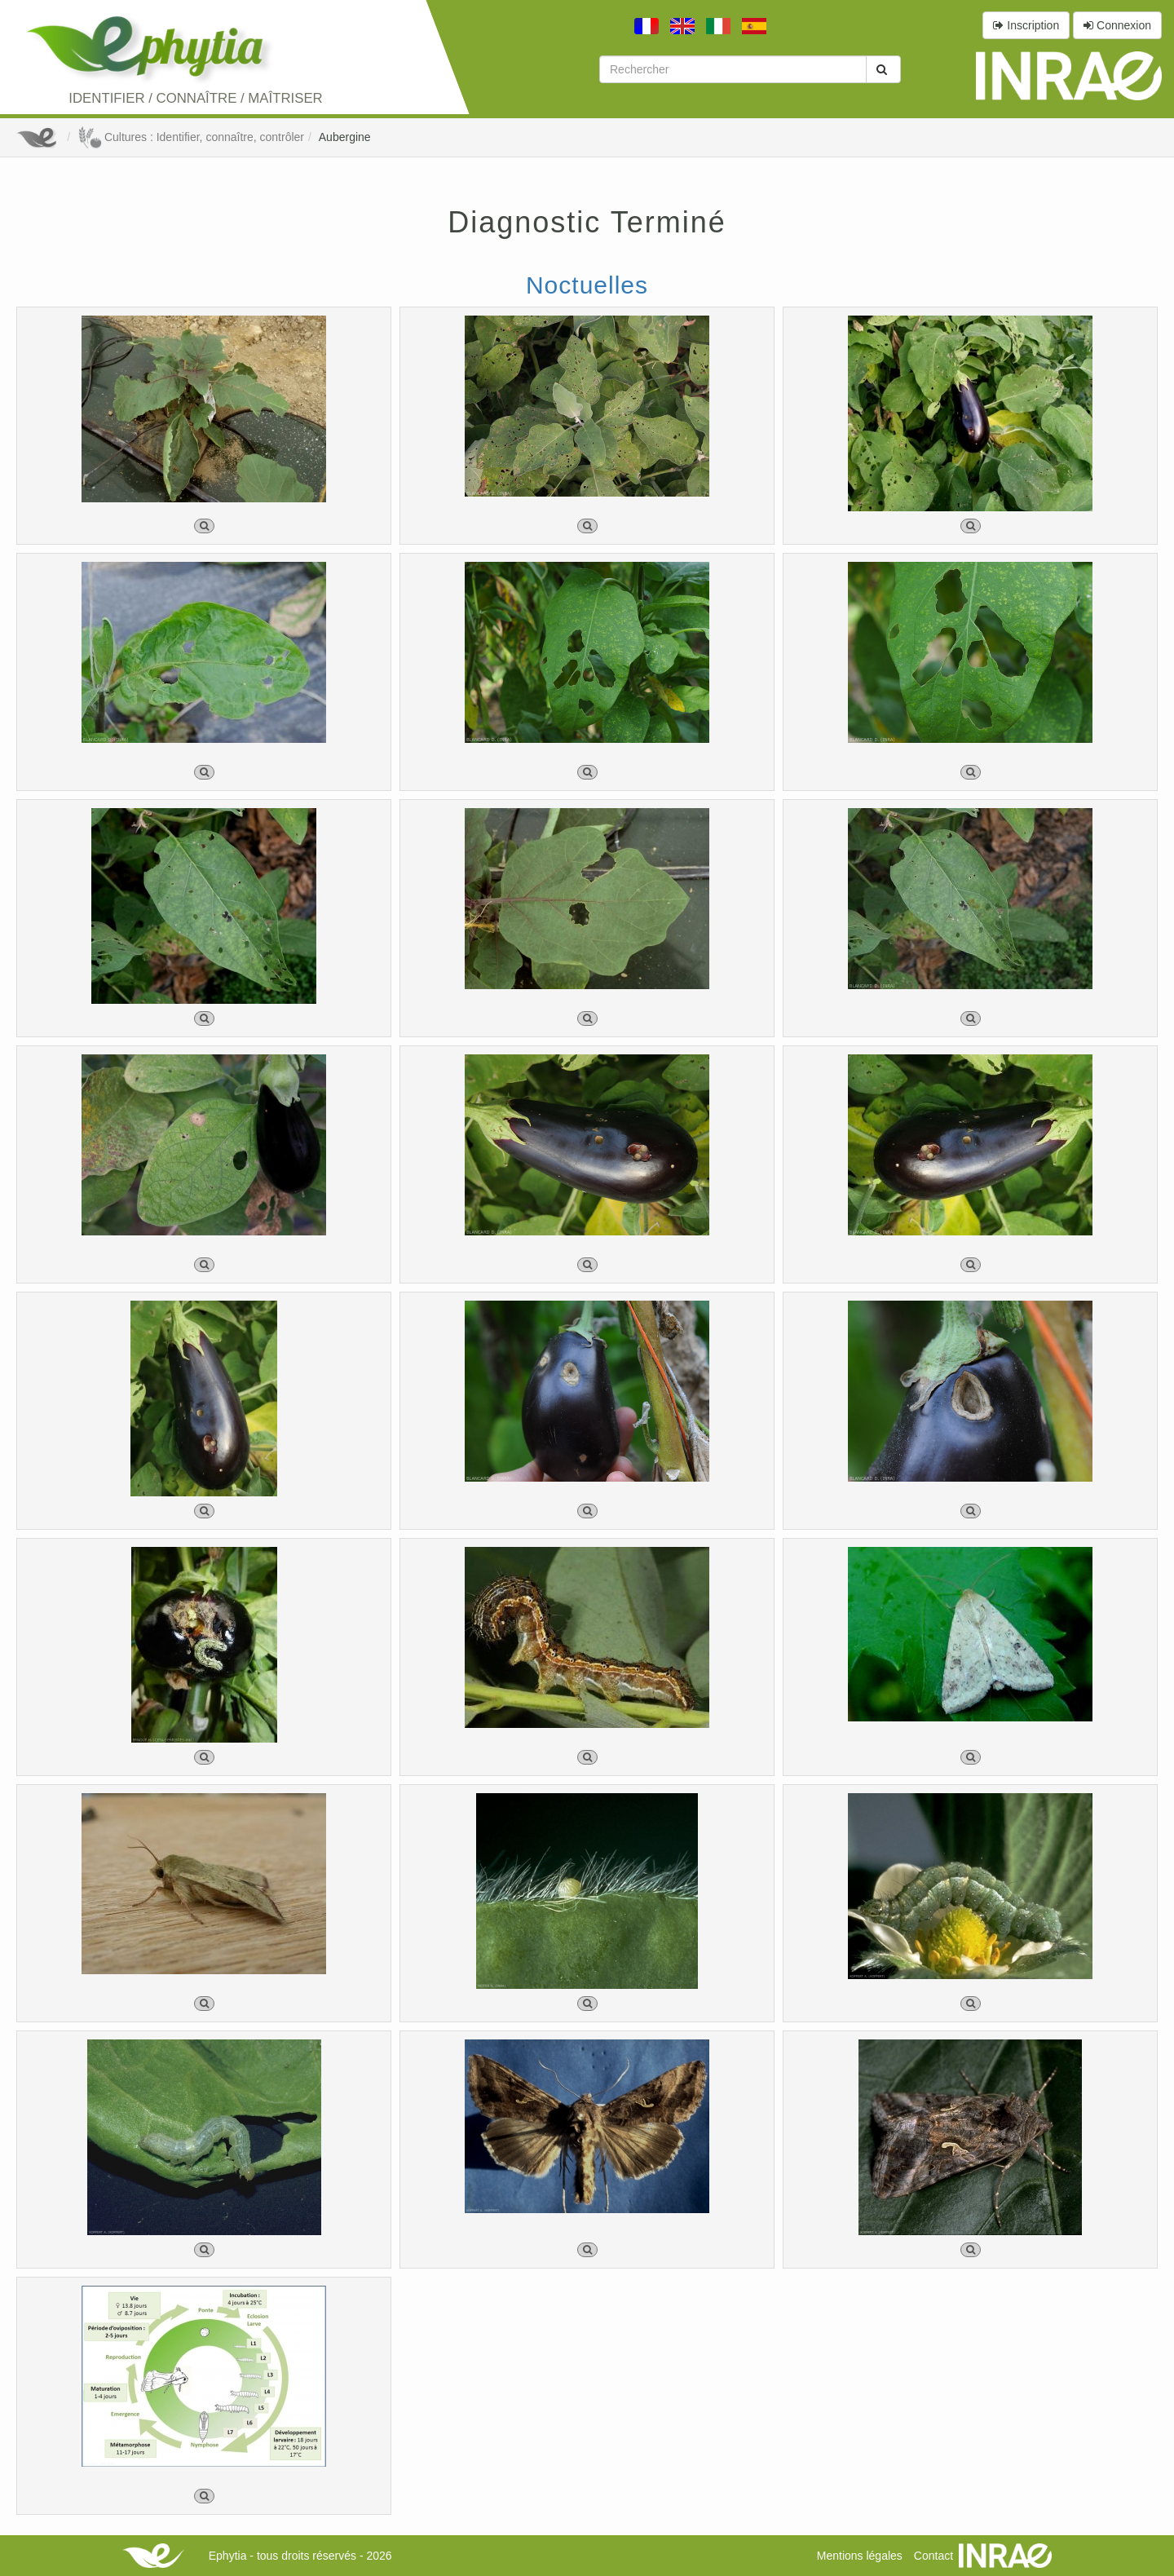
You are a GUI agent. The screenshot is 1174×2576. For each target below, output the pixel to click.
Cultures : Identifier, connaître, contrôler (190, 137)
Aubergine (345, 137)
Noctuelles (587, 285)
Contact (933, 2555)
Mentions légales (860, 2555)
